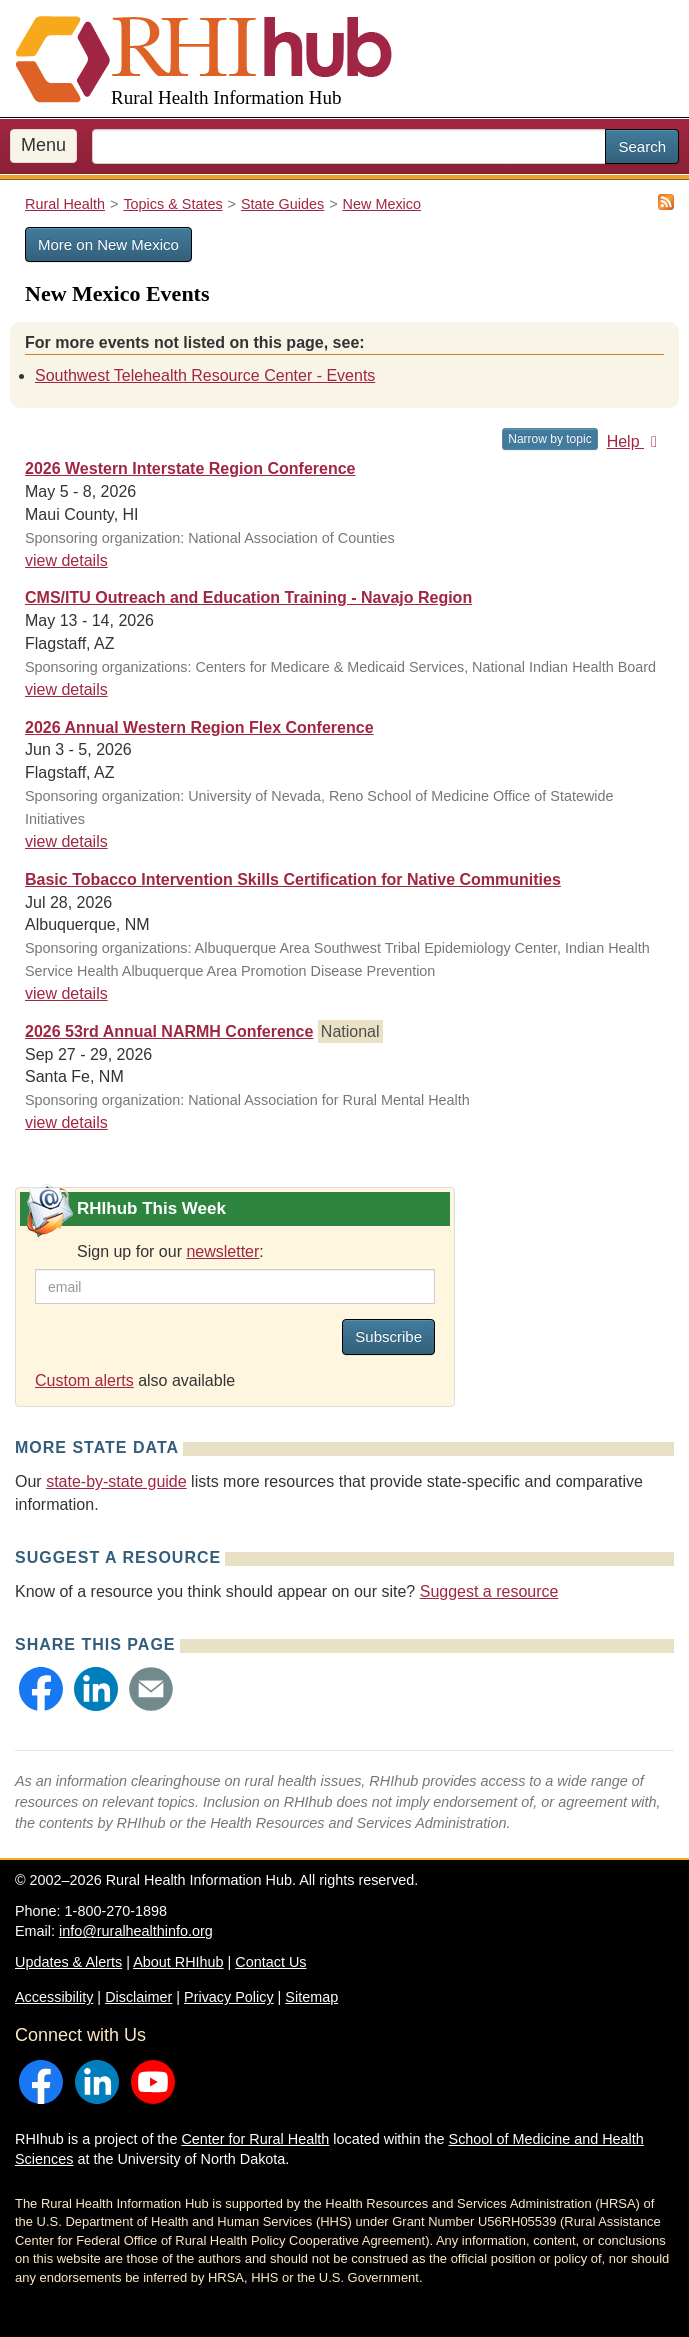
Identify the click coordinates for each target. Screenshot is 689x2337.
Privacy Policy (229, 1997)
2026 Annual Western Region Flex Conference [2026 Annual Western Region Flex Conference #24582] (199, 727)
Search (642, 146)
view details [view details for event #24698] (66, 1122)
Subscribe (388, 1336)
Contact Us (270, 1962)
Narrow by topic (549, 439)
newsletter (222, 1251)
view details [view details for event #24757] (66, 560)
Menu (43, 145)
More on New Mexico (108, 244)
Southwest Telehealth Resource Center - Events (205, 375)
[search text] (349, 146)
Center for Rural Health (255, 2139)
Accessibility (54, 1997)
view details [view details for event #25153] (66, 993)
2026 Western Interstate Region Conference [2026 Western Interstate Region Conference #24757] (190, 468)
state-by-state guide (116, 1481)
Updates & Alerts (68, 1962)
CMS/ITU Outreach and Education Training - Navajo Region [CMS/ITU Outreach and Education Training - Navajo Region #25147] (248, 597)
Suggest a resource (489, 1591)
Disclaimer (138, 1997)
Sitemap (311, 1997)
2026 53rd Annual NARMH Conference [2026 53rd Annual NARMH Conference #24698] (169, 1031)
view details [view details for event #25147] (66, 689)
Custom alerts (84, 1380)
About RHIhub (178, 1962)
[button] (41, 1689)
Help (635, 441)
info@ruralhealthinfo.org (136, 1931)
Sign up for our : (170, 1251)
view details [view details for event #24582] (66, 841)
